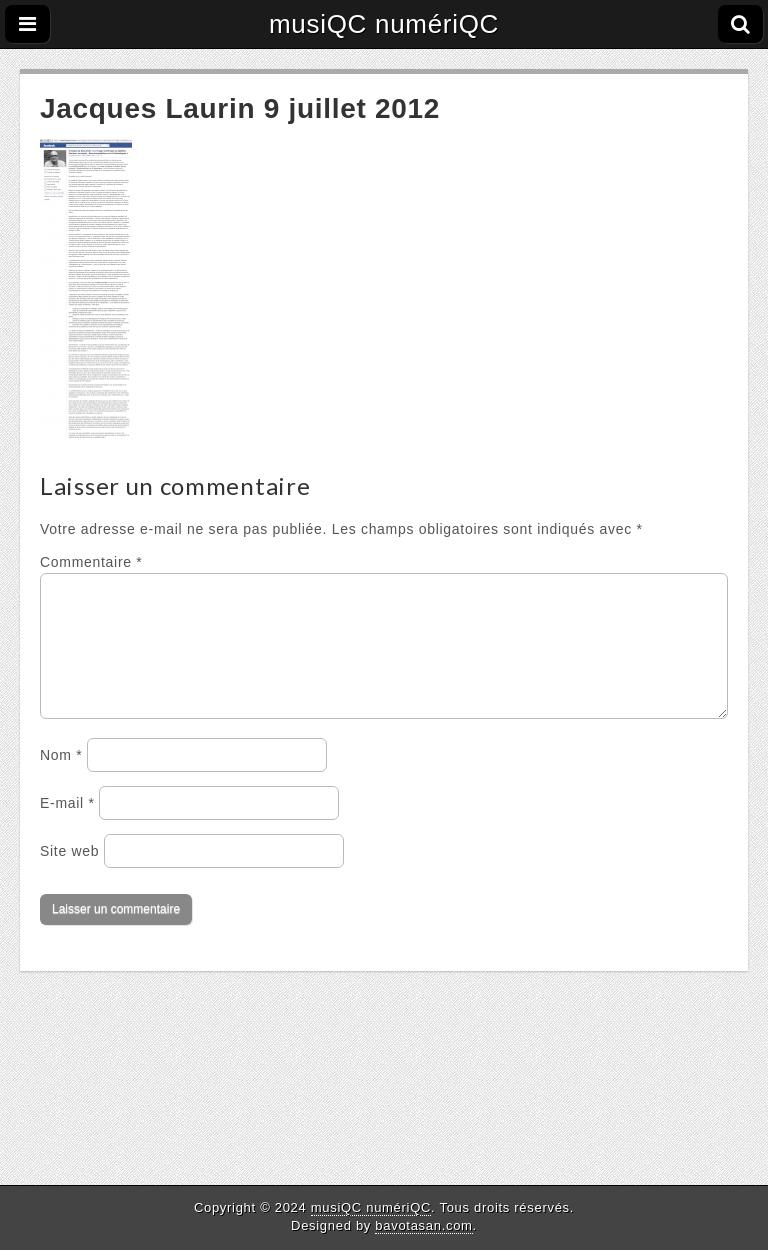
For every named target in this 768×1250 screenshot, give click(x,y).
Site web (69, 875)
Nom (61, 779)
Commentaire (91, 562)
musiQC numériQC (384, 24)
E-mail (67, 827)
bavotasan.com (423, 1225)
